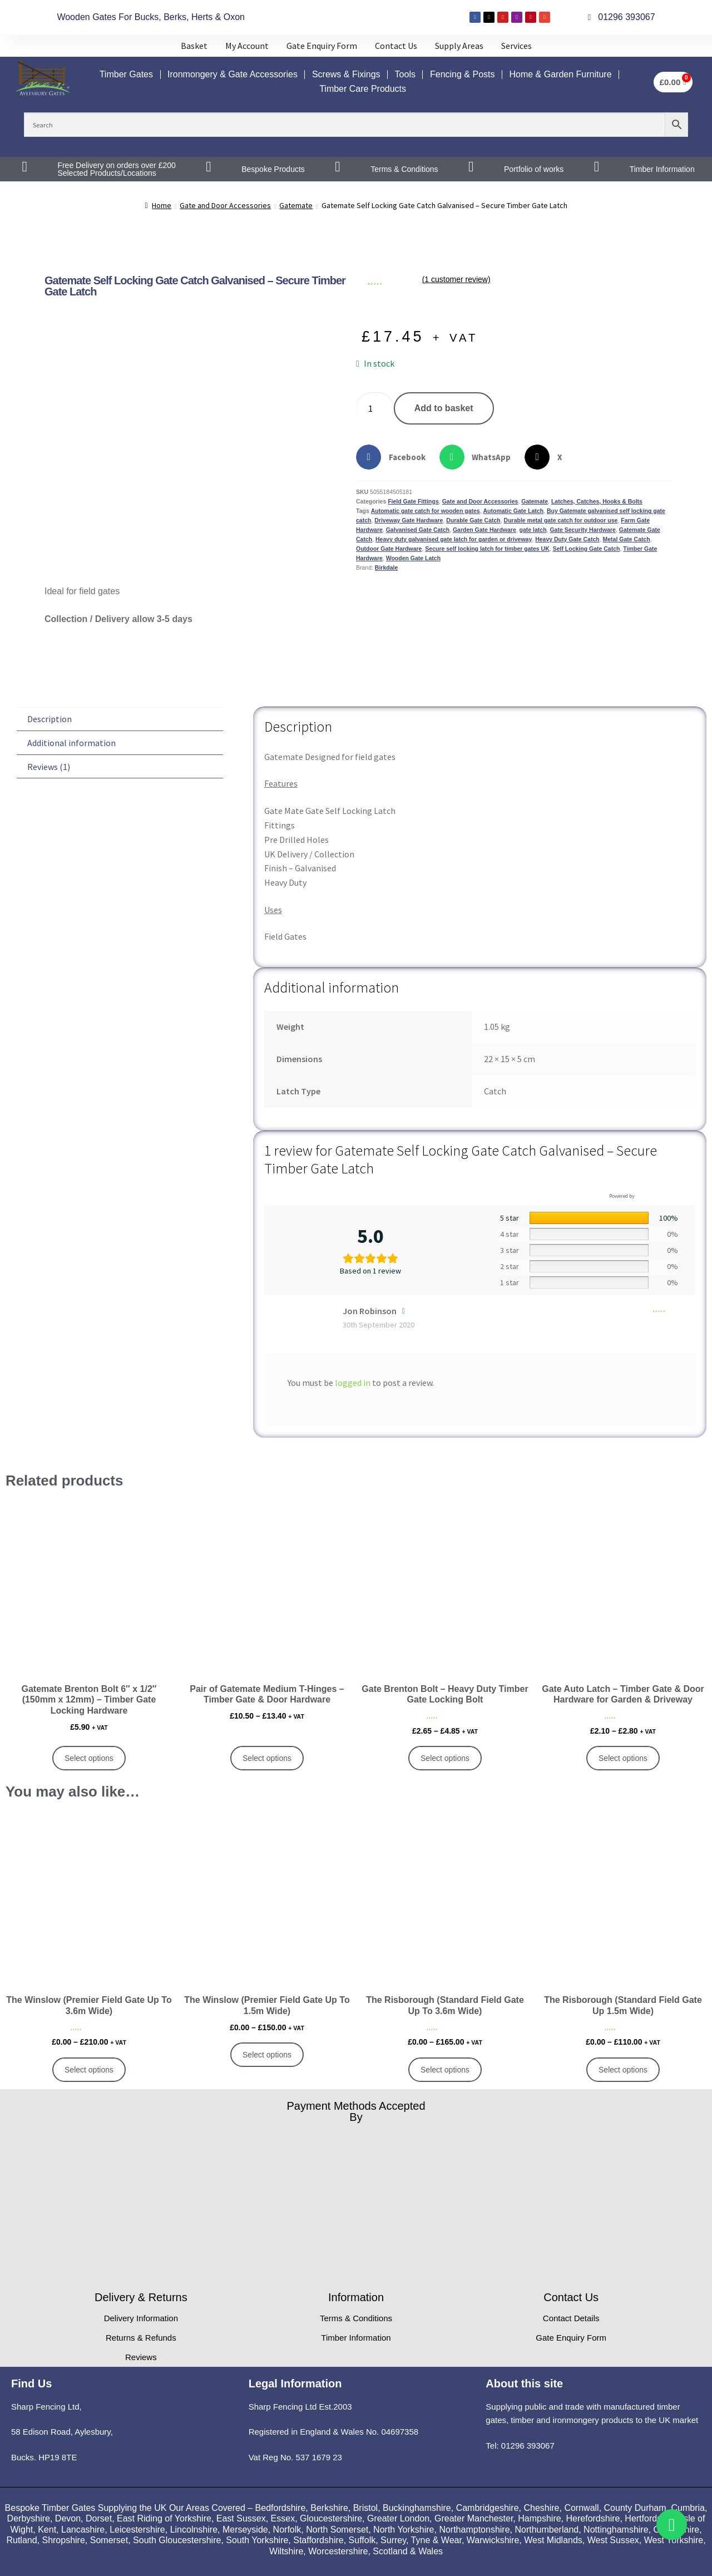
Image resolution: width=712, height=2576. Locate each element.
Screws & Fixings (346, 74)
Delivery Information (141, 2318)
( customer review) (456, 279)
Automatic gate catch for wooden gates (425, 510)
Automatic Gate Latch (513, 510)
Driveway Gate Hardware (408, 520)
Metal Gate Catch (626, 539)
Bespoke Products (273, 169)
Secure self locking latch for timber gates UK (487, 548)
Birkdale (386, 567)
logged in (352, 1382)
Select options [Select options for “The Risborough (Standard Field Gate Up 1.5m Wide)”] (623, 2069)
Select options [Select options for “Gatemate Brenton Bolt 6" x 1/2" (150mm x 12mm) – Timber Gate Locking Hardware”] (89, 1758)
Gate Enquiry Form (571, 2337)
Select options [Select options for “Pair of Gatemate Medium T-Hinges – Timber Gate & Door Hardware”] (267, 1758)
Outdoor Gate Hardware (389, 548)
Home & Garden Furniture (560, 74)
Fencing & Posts (462, 74)
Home (161, 205)
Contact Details (571, 2318)
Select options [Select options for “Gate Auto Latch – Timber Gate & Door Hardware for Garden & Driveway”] (623, 1758)
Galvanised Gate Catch (417, 529)
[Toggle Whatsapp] (671, 2524)
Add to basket (443, 408)
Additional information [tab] (71, 742)
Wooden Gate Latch (413, 558)
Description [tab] (49, 718)
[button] (395, 457)
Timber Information (662, 169)
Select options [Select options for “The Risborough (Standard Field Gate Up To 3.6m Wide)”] (445, 2069)
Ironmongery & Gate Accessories (232, 74)
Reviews (141, 2357)
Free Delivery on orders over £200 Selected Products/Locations (116, 169)
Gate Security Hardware (582, 529)
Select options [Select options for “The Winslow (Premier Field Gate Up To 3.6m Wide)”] (89, 2069)
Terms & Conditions (404, 169)
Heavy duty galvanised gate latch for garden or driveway (453, 539)
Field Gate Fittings (413, 501)
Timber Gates (126, 74)
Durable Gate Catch (473, 520)
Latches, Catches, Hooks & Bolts (596, 501)
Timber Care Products (362, 88)
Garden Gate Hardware (484, 529)
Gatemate (296, 205)
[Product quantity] (375, 408)
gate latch (533, 529)
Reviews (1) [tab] (48, 766)
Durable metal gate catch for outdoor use (561, 520)
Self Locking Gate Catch (586, 548)
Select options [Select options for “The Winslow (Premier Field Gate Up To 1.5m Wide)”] (267, 2054)
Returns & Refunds (141, 2337)
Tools (405, 74)
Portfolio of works (533, 169)
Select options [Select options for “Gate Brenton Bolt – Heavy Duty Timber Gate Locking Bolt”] (445, 1758)
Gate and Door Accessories (225, 205)
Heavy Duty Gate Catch (567, 539)
